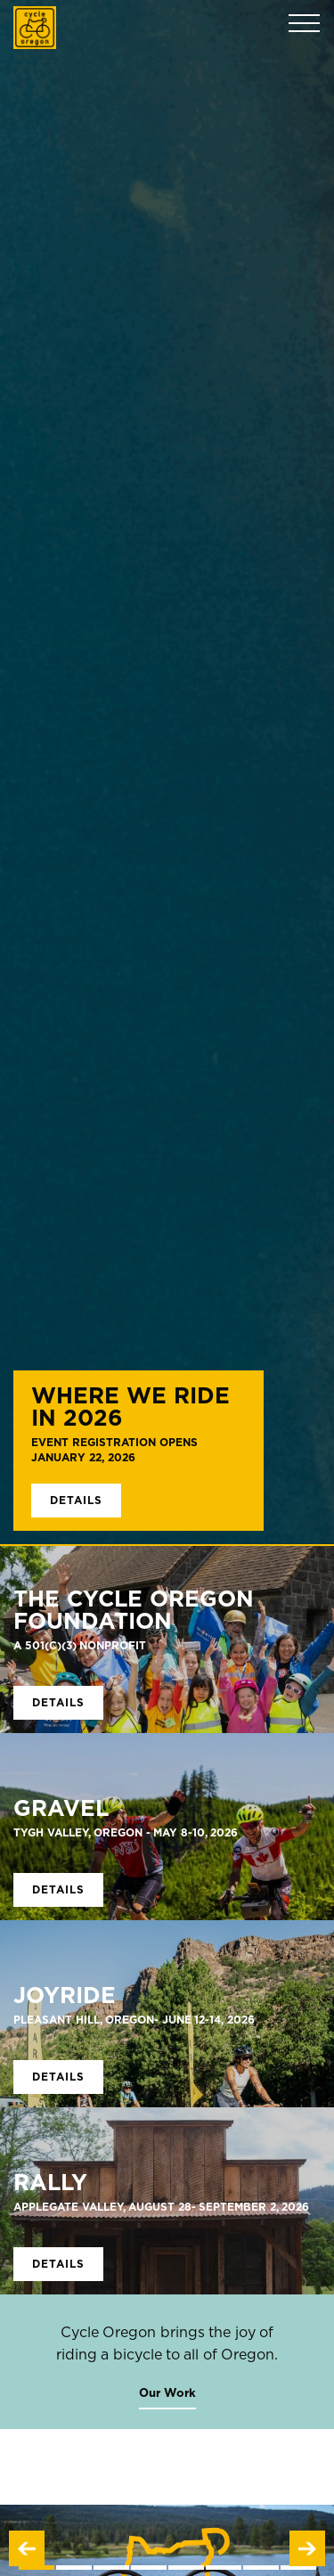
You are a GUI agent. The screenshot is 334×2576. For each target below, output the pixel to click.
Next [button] (307, 2548)
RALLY (50, 2181)
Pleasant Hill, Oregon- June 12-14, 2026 (134, 2019)
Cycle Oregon (34, 27)
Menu (304, 23)
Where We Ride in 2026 (130, 1406)
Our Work (167, 2392)
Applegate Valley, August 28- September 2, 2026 (161, 2206)
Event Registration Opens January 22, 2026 (114, 1450)
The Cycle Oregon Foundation (133, 1609)
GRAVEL (61, 1807)
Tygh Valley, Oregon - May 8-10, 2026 (125, 1832)
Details (76, 1500)
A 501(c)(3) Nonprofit (79, 1645)
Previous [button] (27, 2548)
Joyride (64, 1994)
